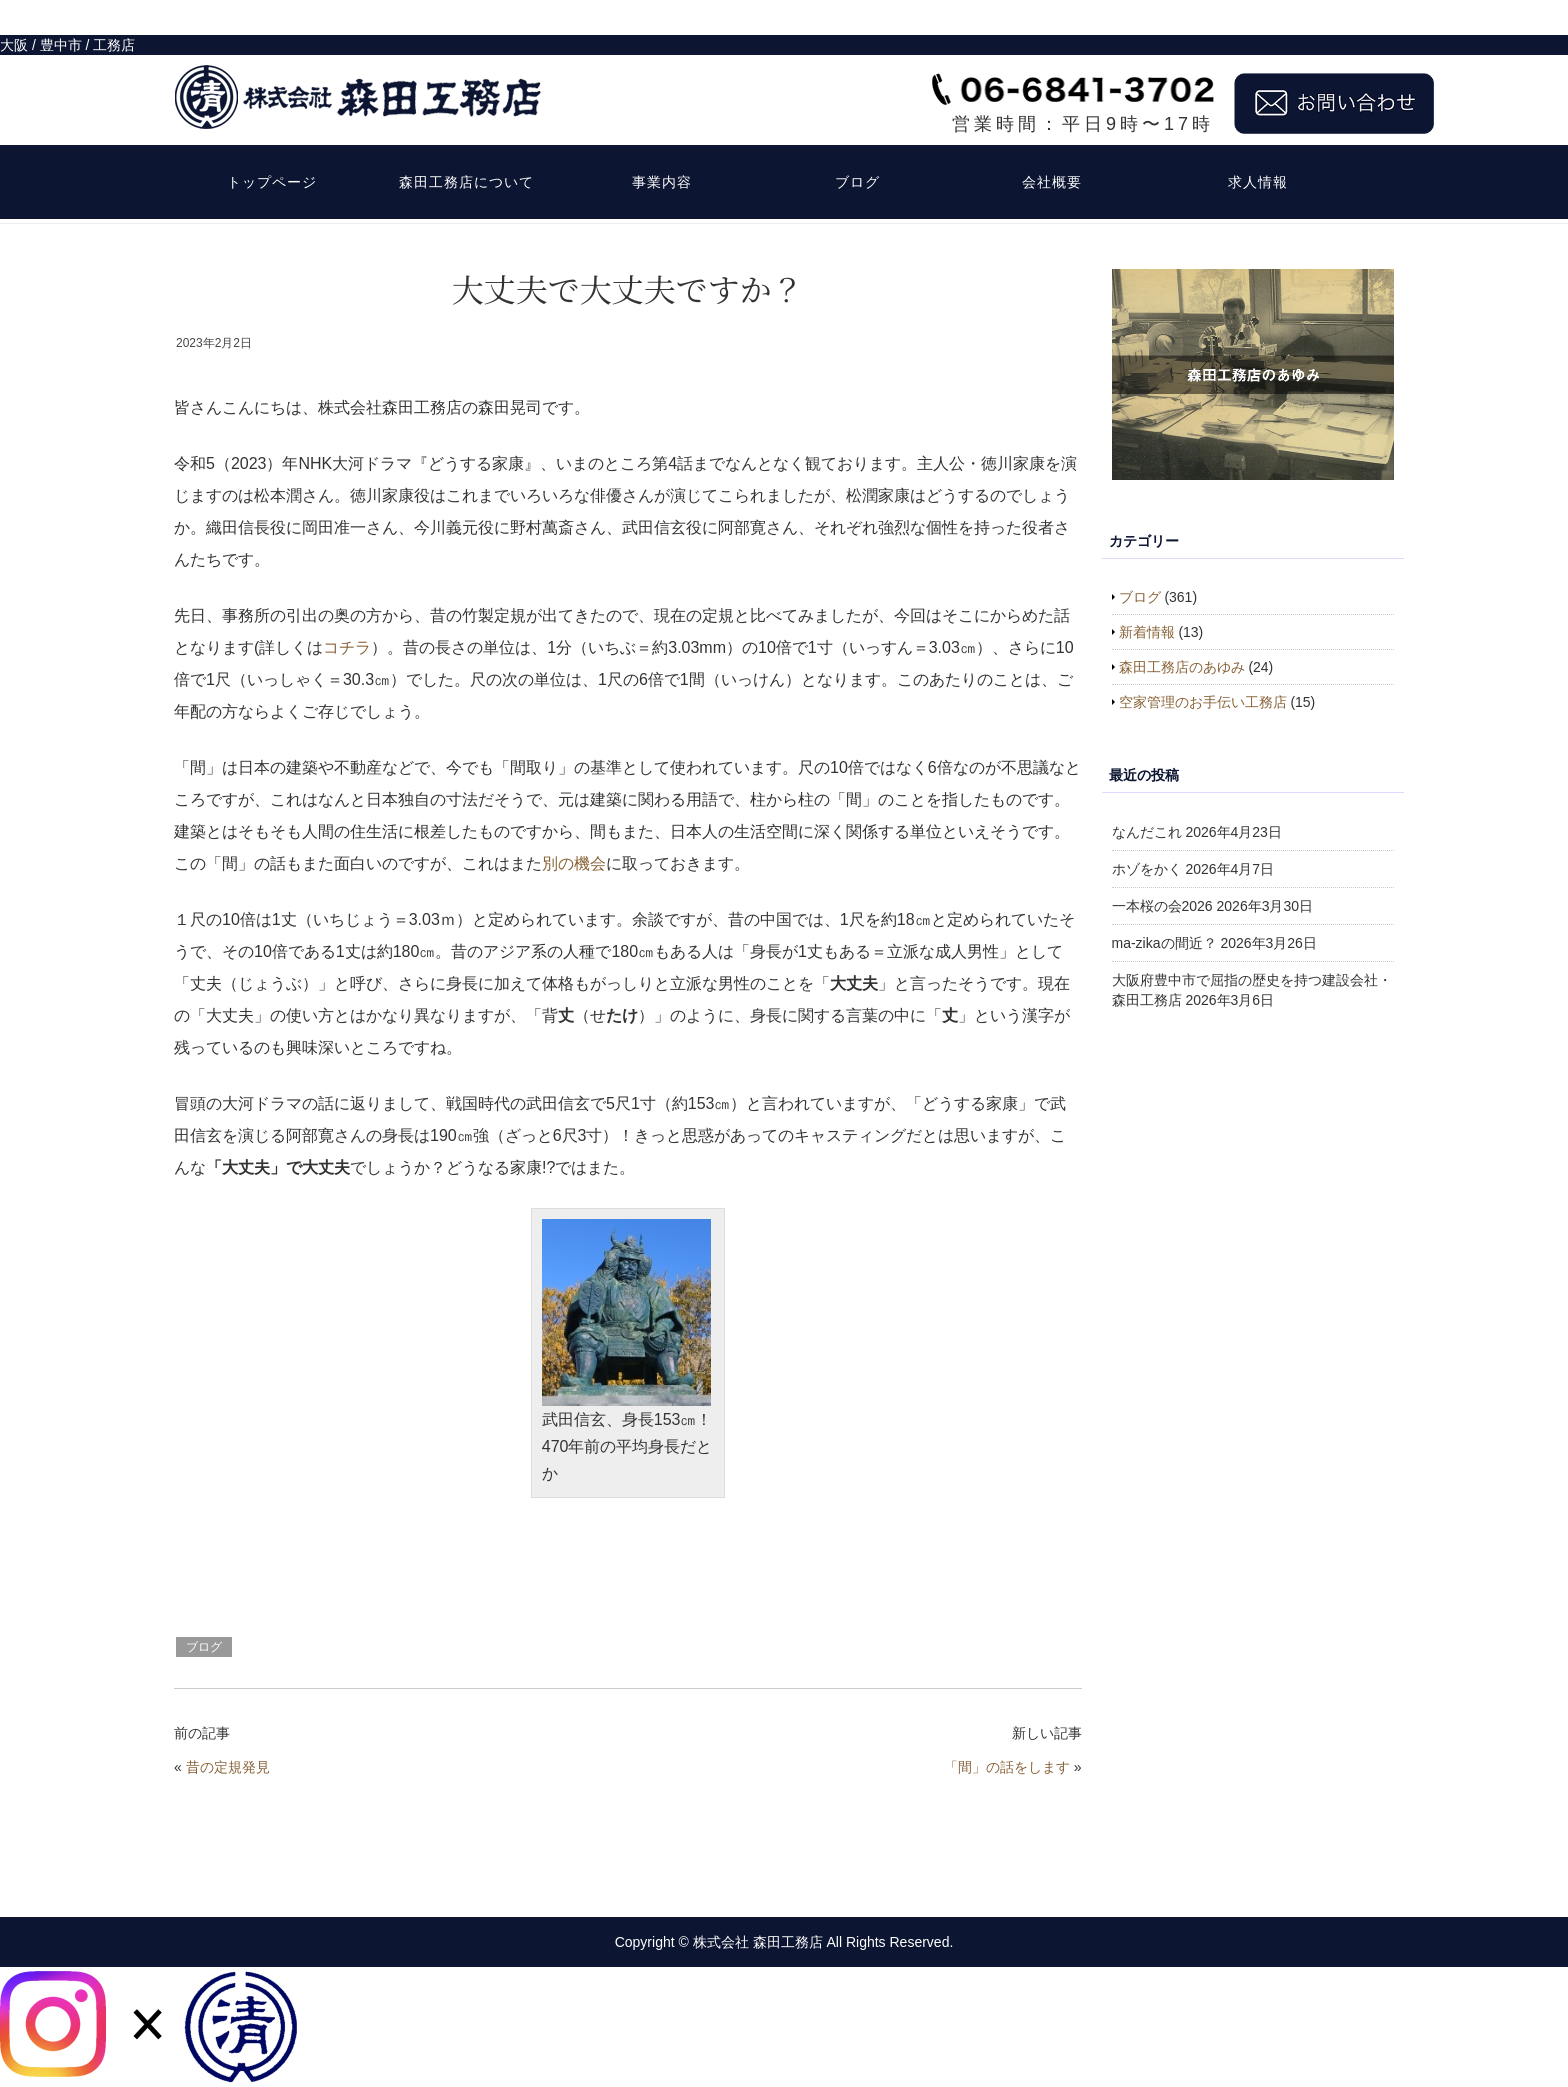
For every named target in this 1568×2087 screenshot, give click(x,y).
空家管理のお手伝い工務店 (1203, 702)
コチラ (347, 647)
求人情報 (1258, 147)
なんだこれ (1147, 832)
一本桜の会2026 (1162, 906)
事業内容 (662, 147)
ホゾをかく (1147, 869)
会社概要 (1052, 147)
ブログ (857, 147)
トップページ (272, 147)
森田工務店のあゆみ (1182, 667)
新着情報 (1147, 632)
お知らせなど (266, 208)
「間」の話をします (1007, 1767)
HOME (192, 208)
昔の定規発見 (228, 1767)
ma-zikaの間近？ (1164, 943)
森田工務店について (466, 147)
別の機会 (574, 863)
